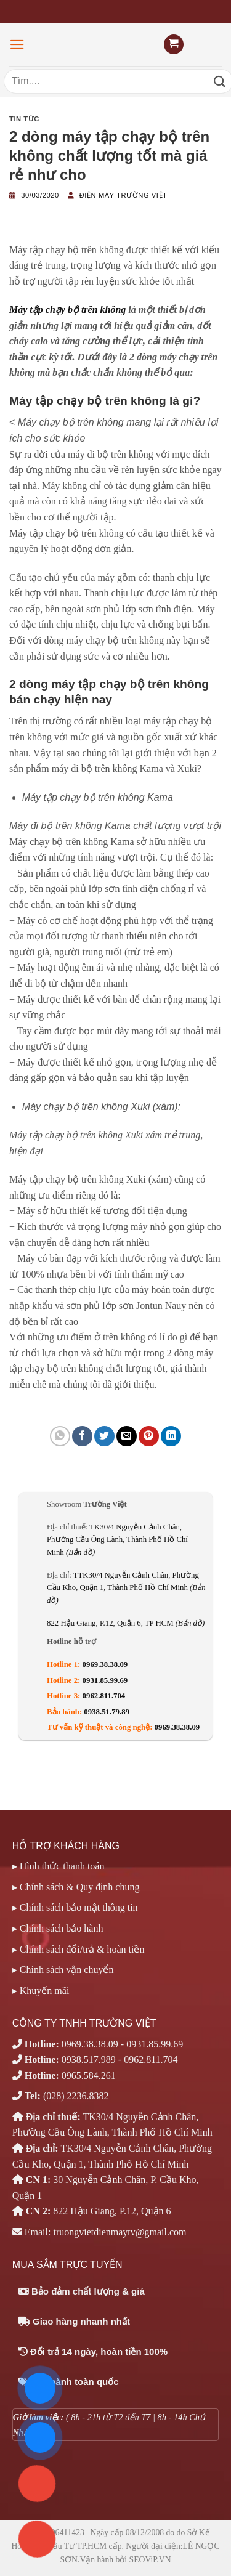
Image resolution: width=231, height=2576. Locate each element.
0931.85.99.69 (105, 1680)
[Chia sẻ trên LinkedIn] (171, 1436)
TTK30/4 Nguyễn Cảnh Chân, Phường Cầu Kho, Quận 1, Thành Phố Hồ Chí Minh (126, 1588)
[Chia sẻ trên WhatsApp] (60, 1436)
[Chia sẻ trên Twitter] (104, 1436)
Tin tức (24, 119)
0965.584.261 (89, 2075)
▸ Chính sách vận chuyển (63, 1969)
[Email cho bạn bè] (126, 1436)
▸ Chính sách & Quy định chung (76, 1887)
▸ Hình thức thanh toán (58, 1866)
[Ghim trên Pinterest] (149, 1436)
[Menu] (17, 44)
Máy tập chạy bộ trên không (67, 309)
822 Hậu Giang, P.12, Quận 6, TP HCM (126, 1623)
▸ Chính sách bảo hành (57, 1928)
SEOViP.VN (150, 2559)
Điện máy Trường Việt (123, 195)
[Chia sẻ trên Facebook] (82, 1436)
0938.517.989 (89, 2059)
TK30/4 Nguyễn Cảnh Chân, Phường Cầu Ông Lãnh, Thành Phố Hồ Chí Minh (117, 1540)
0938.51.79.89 (106, 1711)
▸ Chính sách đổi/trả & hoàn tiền (78, 1949)
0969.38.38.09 (105, 1664)
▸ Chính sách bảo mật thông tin (75, 1907)
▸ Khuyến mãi (41, 1990)
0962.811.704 (104, 1695)
